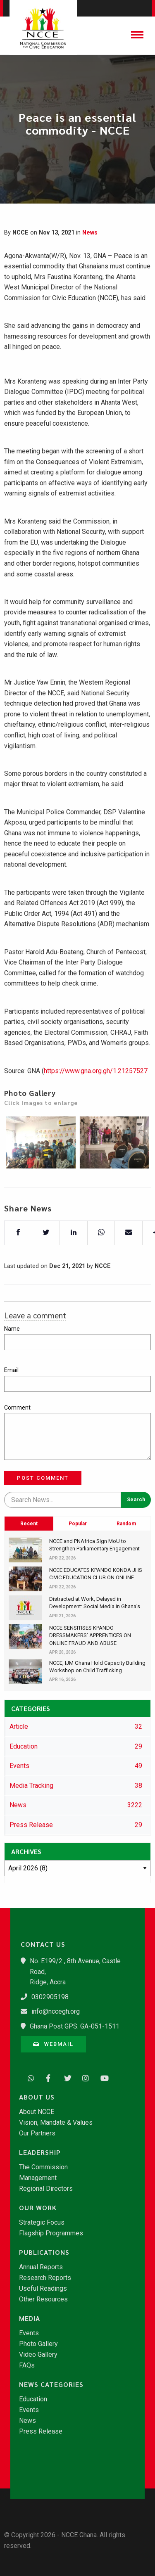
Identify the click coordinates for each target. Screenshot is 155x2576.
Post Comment (43, 1478)
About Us (37, 2097)
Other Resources (43, 2299)
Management (38, 2178)
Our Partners (37, 2133)
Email (11, 1370)
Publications (44, 2252)
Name (12, 1328)
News (90, 232)
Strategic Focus (41, 2222)
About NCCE (36, 2112)
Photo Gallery (38, 2344)
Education (33, 2399)
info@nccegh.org (55, 2011)
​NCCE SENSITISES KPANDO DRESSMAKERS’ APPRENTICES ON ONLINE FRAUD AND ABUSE (90, 1635)
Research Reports (45, 2278)
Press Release (40, 2431)
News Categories (51, 2384)
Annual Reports (41, 2267)
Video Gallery (38, 2354)
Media (29, 2318)
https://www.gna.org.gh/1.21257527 (96, 1097)
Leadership (40, 2152)
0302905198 (50, 1997)
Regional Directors (46, 2188)
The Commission (43, 2167)
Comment (17, 1407)
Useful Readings (43, 2288)
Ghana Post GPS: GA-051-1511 (74, 2026)
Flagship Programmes (51, 2233)
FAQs (27, 2365)
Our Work (38, 2207)
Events (29, 2333)
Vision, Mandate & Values (56, 2122)
